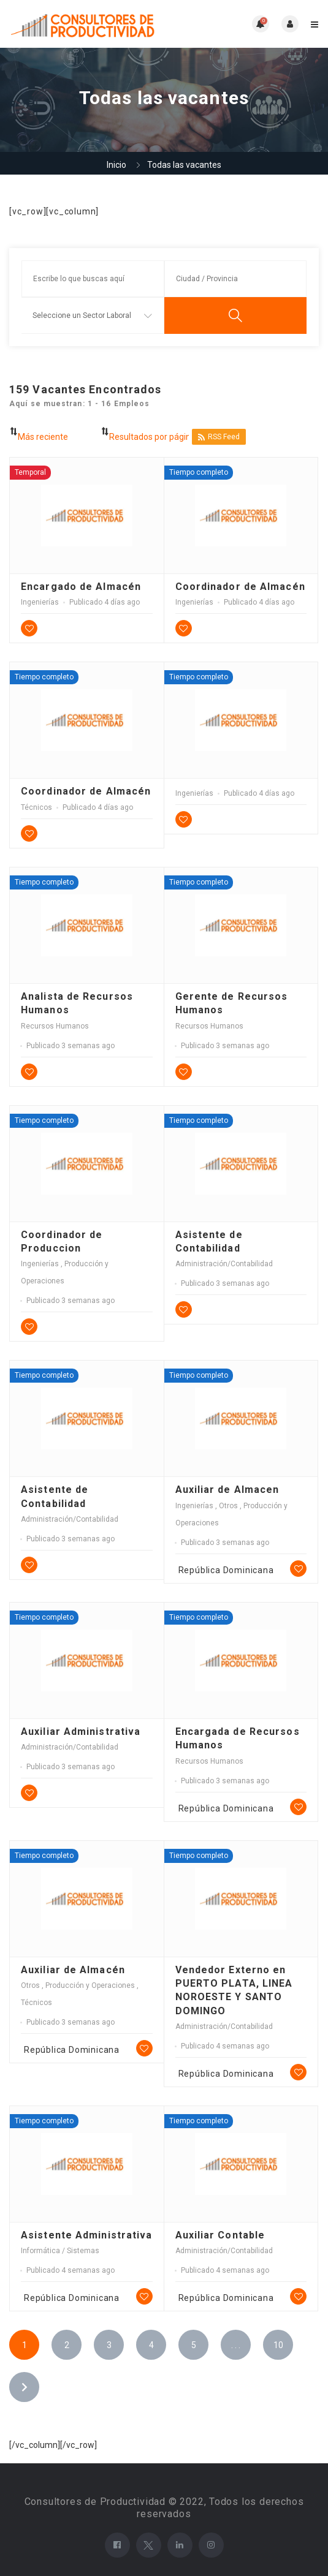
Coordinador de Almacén (240, 586)
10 (278, 2345)
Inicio (116, 165)
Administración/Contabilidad (224, 1264)
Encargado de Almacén (81, 586)
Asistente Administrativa (86, 2235)
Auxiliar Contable (220, 2235)
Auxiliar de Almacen (227, 1489)
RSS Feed (219, 437)
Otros (229, 1505)
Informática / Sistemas (60, 2250)
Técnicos (36, 807)
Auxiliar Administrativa (80, 1731)
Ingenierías (40, 602)
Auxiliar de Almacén (73, 1970)
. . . (235, 2345)
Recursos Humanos (55, 1026)
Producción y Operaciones (91, 1985)
